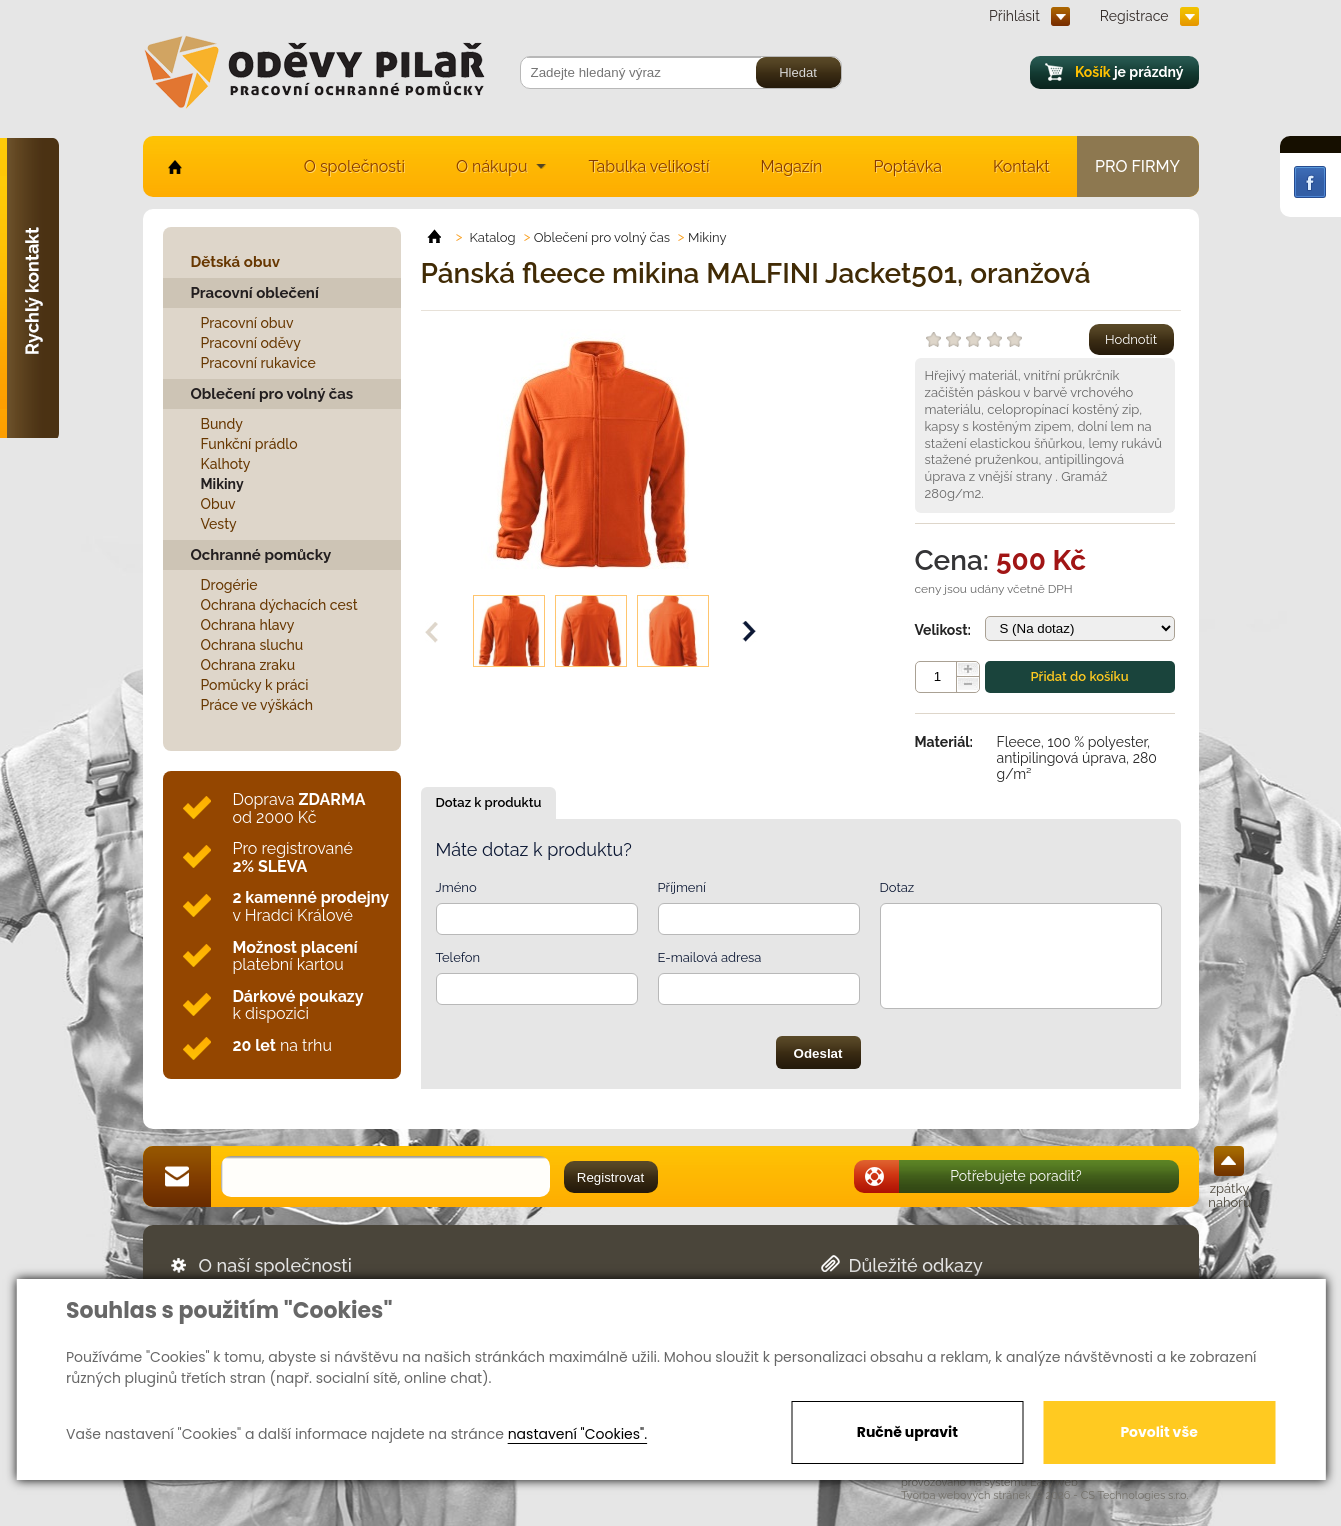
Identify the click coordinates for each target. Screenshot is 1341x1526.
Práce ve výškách (257, 705)
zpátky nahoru (1229, 1195)
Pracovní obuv (247, 323)
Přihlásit (1014, 16)
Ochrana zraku (248, 665)
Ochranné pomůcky (261, 555)
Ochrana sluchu (252, 645)
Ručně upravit (907, 1432)
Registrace (1134, 16)
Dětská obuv (235, 262)
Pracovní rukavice (258, 363)
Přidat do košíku (1079, 676)
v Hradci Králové (311, 906)
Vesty (219, 524)
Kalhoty (226, 464)
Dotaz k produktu (489, 802)
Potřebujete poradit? (1016, 1176)
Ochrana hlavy (248, 625)
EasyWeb (1054, 1482)
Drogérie (229, 585)
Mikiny (222, 484)
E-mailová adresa (710, 957)
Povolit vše (1158, 1432)
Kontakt (1021, 166)
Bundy (222, 424)
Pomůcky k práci (255, 685)
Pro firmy (1137, 166)
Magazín (791, 166)
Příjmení (682, 887)
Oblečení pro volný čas (272, 394)
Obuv (218, 504)
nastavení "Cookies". (577, 1434)
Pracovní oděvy (251, 343)
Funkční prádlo (249, 444)
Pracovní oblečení (255, 293)
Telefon (458, 957)
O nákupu (492, 166)
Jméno (456, 887)
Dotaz (897, 887)
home (173, 166)
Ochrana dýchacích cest (279, 605)
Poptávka (907, 166)
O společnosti (354, 166)
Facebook (1310, 182)
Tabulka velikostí (648, 166)
